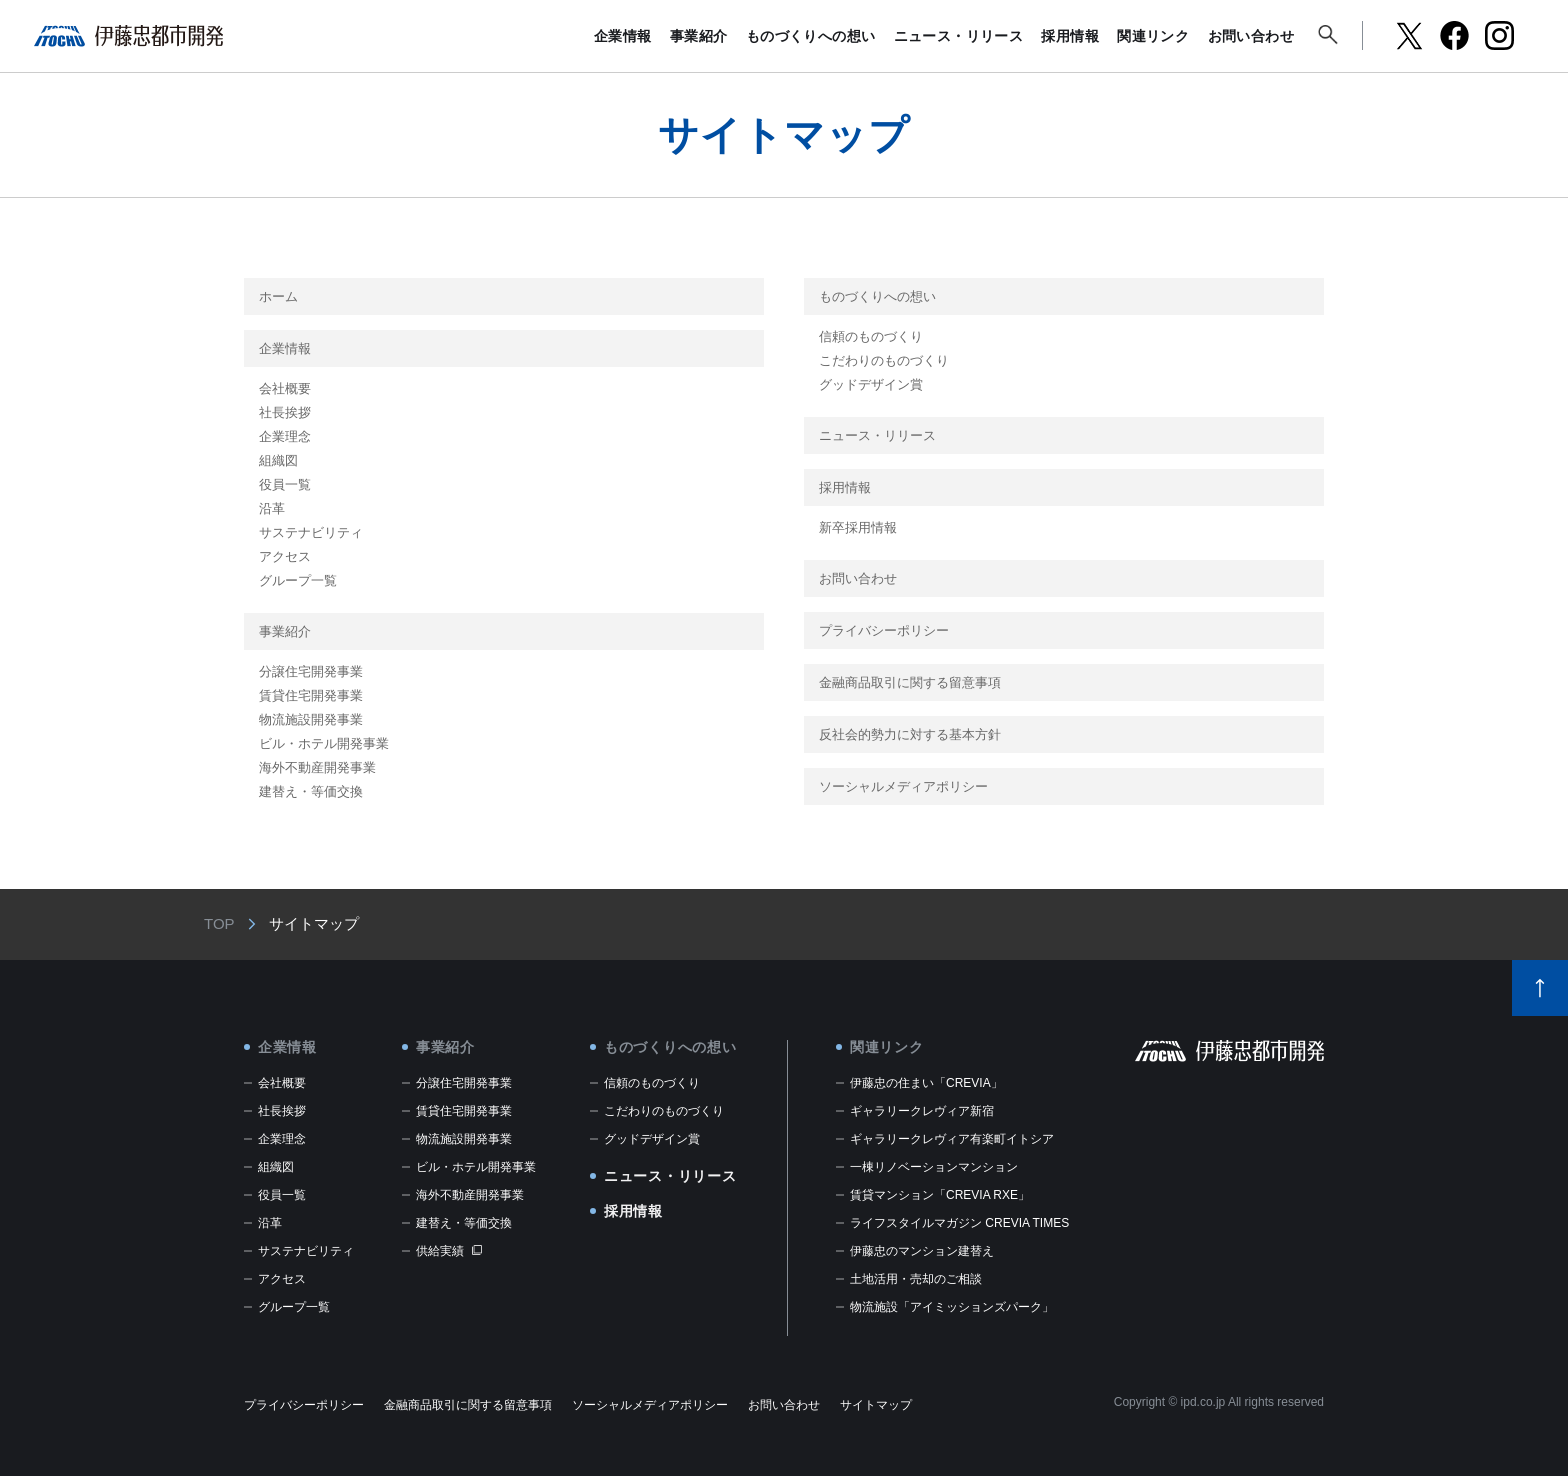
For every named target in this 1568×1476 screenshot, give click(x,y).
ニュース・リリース (959, 36)
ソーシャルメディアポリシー (903, 786)
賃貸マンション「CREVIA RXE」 (940, 1195)
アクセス (285, 556)
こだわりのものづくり (884, 360)
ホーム (278, 296)
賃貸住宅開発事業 (311, 695)
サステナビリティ (311, 532)
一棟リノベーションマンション (934, 1167)
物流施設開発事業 (311, 719)
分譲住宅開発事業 (311, 671)
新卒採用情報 (858, 527)
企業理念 (285, 436)
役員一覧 (285, 484)
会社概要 (285, 388)
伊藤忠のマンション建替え (922, 1251)
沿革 (272, 508)
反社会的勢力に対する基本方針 (910, 734)
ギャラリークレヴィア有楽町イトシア (952, 1139)
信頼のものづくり (871, 336)
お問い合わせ (1251, 36)
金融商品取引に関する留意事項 (910, 682)
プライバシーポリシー (884, 630)
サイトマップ (876, 1405)
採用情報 (1070, 36)
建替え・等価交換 (311, 791)
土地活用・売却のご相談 (916, 1279)
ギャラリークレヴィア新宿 (922, 1111)
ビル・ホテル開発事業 (324, 743)
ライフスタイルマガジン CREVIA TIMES (959, 1223)
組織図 (278, 460)
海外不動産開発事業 (317, 767)
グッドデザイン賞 (871, 384)
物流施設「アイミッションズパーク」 (952, 1307)
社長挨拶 (285, 412)
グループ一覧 (298, 580)
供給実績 (440, 1251)
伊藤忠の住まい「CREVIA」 (926, 1083)
